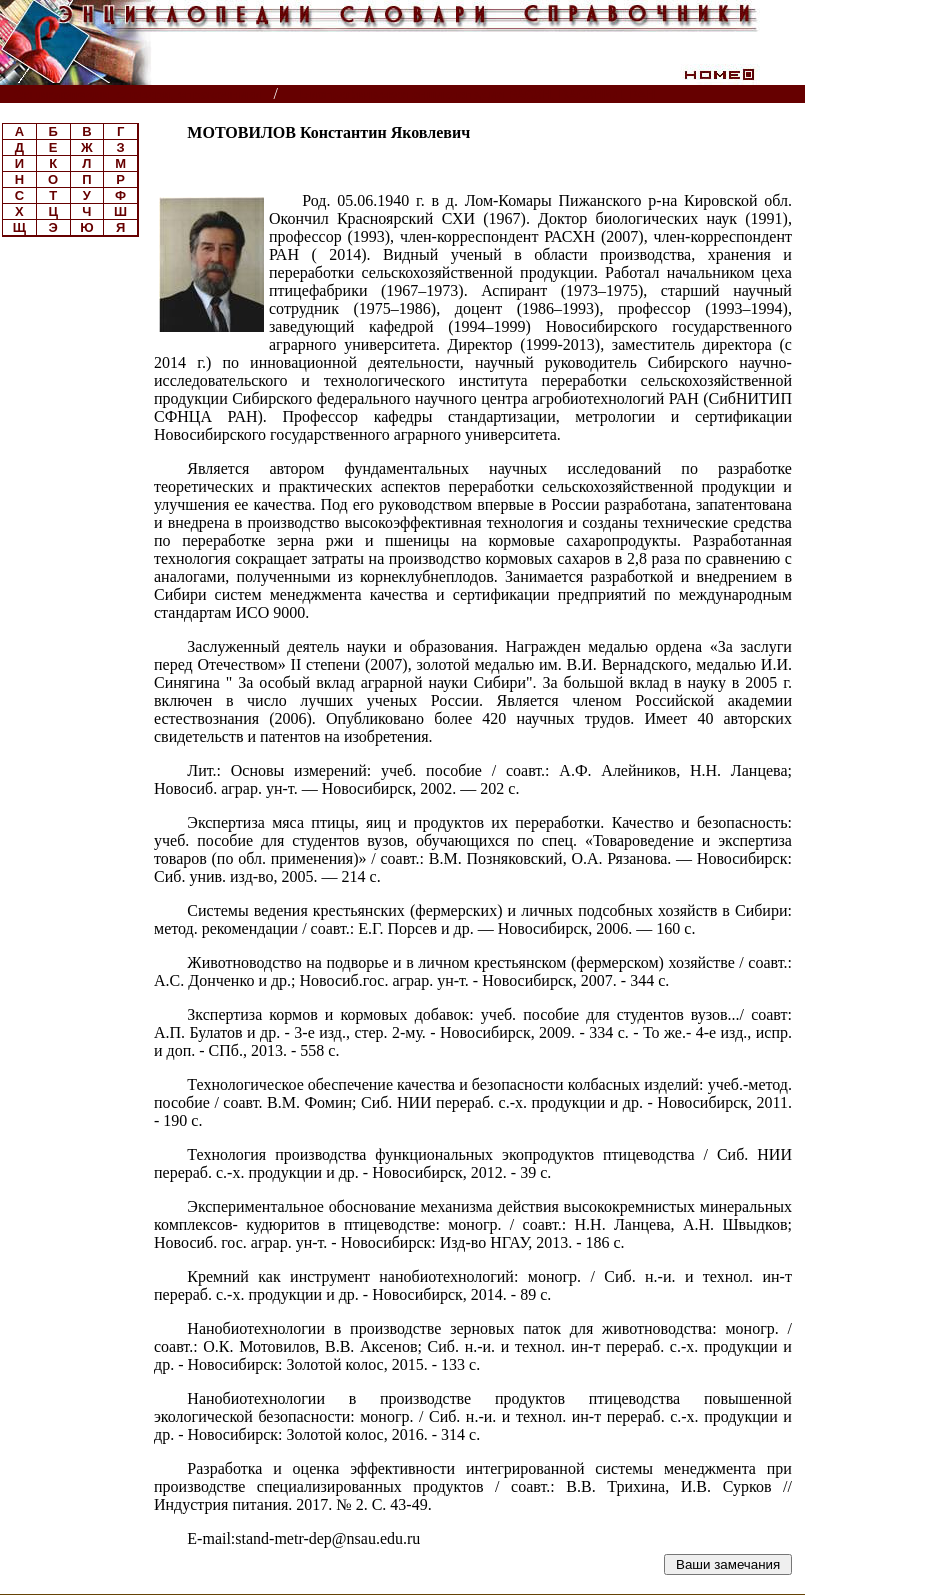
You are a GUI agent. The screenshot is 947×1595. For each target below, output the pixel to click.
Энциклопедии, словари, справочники (137, 94)
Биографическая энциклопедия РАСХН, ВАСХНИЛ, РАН (478, 94)
